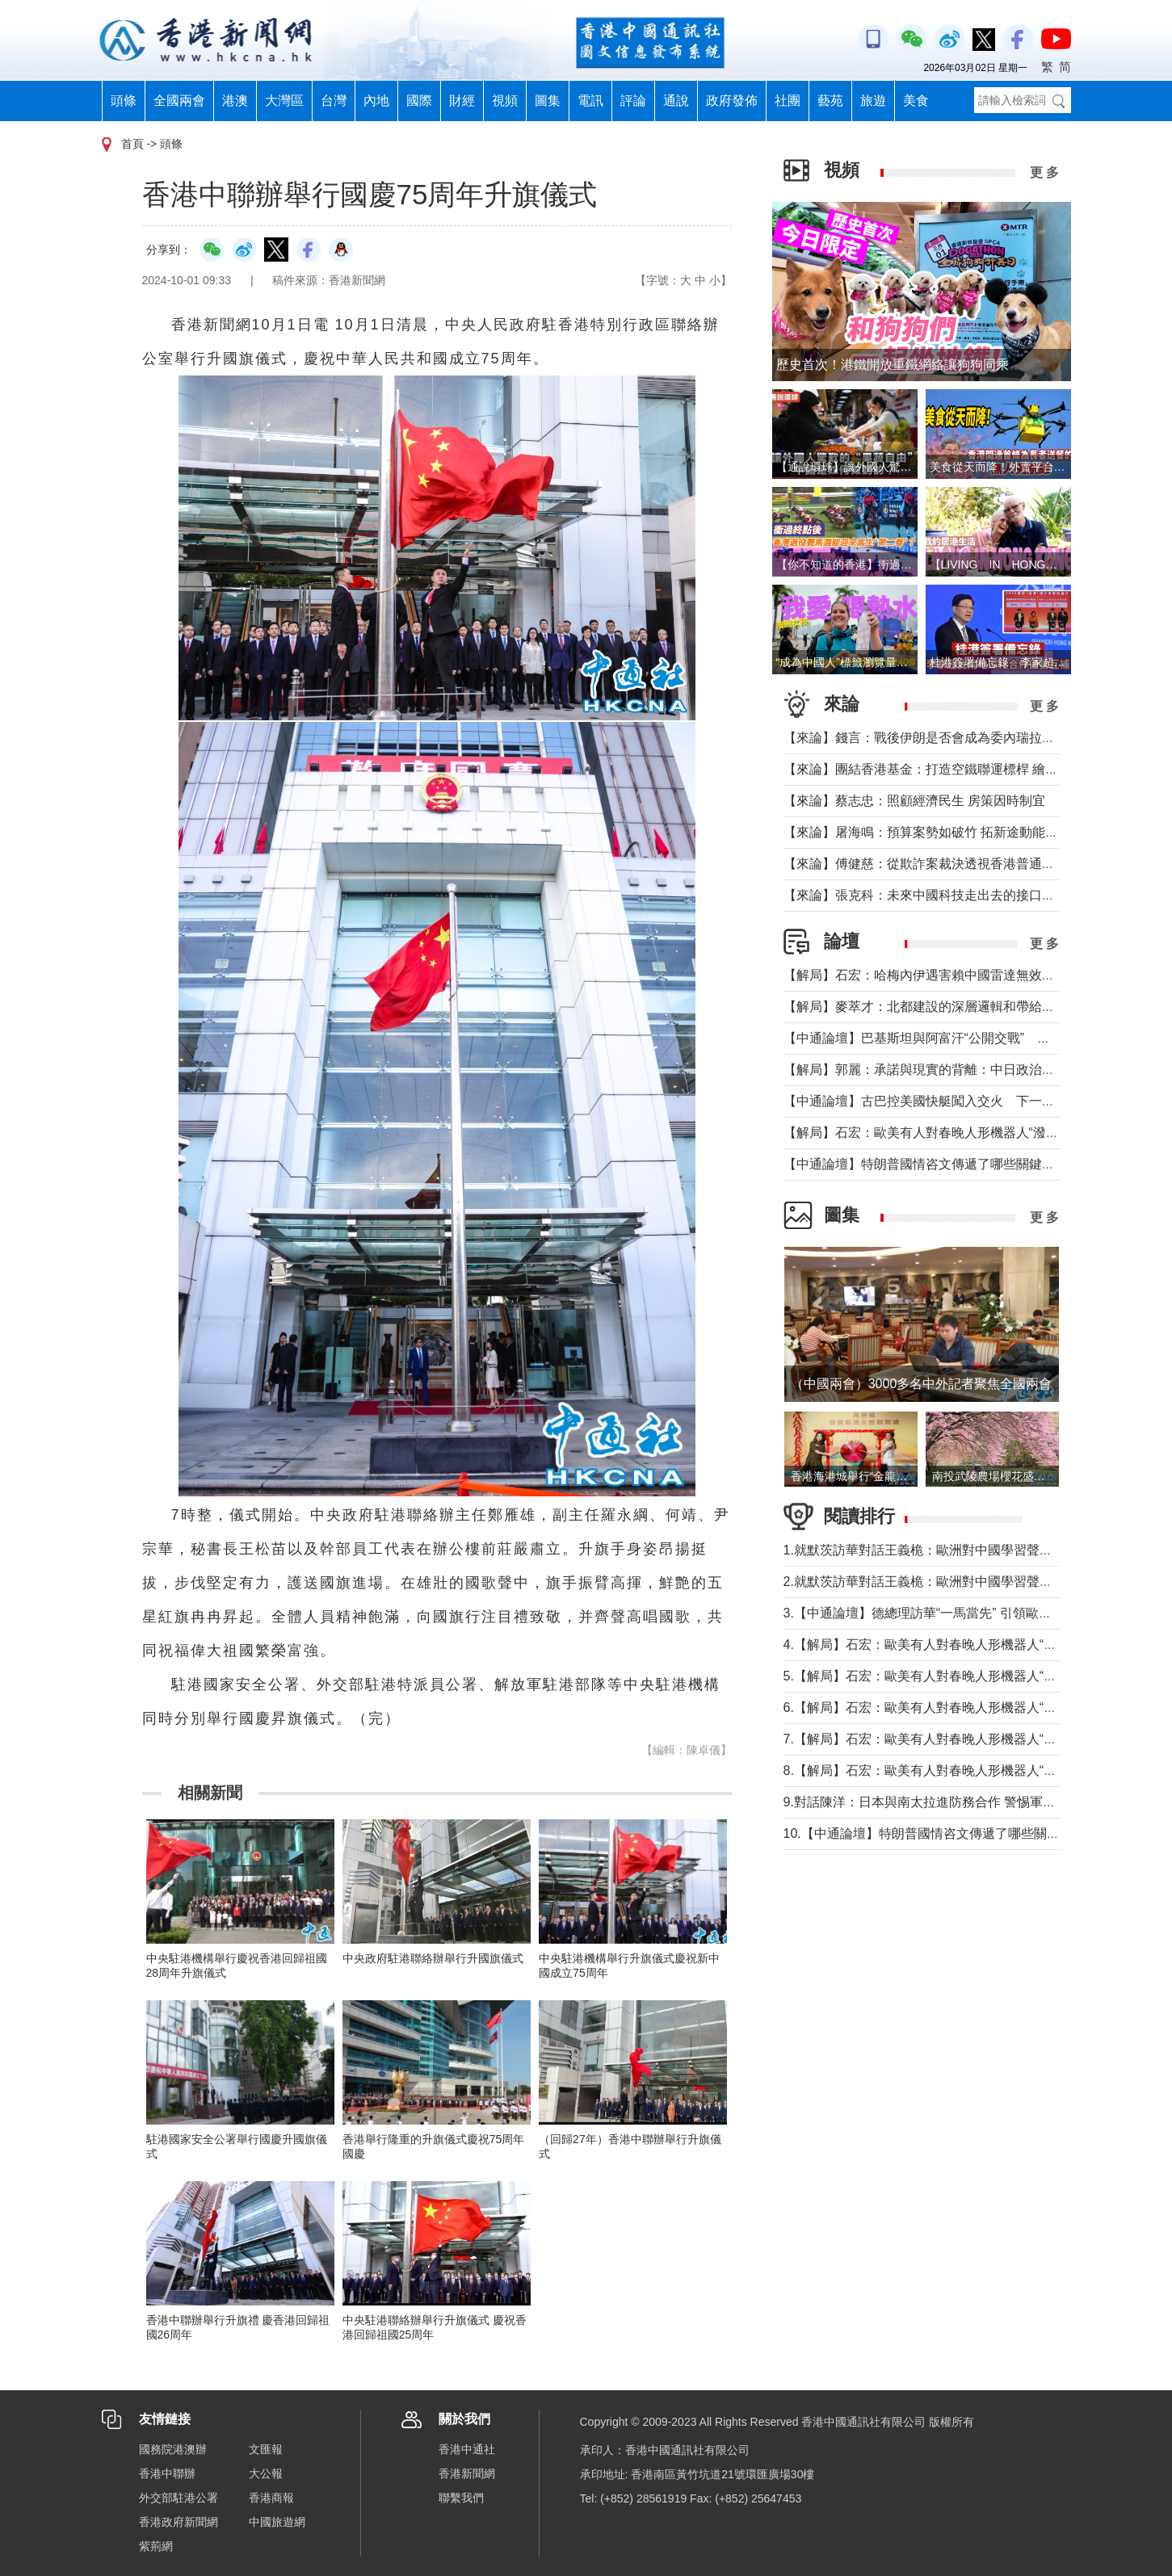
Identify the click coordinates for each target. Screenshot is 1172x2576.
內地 (376, 100)
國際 (419, 100)
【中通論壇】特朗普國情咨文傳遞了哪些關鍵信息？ (932, 1164)
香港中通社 (467, 2449)
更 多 (1044, 172)
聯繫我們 (461, 2497)
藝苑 (830, 100)
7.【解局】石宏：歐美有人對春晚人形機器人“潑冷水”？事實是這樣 (974, 1739)
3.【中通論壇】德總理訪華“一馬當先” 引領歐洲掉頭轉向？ (949, 1613)
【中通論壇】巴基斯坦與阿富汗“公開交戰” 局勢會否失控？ (955, 1038)
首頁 (132, 143)
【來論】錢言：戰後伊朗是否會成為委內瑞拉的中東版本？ (951, 738)
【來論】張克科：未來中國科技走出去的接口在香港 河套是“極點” (970, 895)
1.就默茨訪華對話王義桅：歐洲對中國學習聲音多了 (930, 1550)
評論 (633, 100)
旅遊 (873, 100)
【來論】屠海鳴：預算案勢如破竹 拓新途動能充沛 (927, 832)
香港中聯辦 (167, 2473)
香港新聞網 (467, 2473)
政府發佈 (732, 100)
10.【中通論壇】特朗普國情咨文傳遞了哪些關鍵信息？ (940, 1833)
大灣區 (284, 100)
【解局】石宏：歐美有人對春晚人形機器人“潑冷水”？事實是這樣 (968, 1132)
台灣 (334, 100)
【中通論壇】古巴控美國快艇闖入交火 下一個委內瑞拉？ (951, 1101)
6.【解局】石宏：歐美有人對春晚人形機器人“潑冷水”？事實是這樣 (974, 1707)
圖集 (548, 100)
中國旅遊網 (277, 2521)
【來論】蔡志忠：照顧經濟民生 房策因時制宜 (914, 801)
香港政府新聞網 (178, 2521)
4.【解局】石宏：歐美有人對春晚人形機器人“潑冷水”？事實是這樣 (974, 1644)
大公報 (266, 2473)
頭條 (124, 100)
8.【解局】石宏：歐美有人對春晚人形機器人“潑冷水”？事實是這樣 (974, 1770)
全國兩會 (179, 100)
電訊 (590, 100)
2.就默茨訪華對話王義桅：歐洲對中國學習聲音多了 (930, 1581)
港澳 (235, 100)
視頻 (505, 100)
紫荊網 (156, 2546)
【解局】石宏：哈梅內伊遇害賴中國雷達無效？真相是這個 (951, 975)
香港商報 (271, 2497)
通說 (676, 100)
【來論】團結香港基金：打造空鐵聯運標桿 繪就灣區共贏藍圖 (959, 769)
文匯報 (266, 2449)
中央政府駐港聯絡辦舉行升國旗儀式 (432, 1958)
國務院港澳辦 (173, 2449)
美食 (916, 100)
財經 (462, 100)
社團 (787, 100)
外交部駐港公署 (178, 2497)
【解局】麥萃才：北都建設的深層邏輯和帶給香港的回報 (945, 1006)
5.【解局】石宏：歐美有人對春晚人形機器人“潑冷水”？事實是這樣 (974, 1676)
